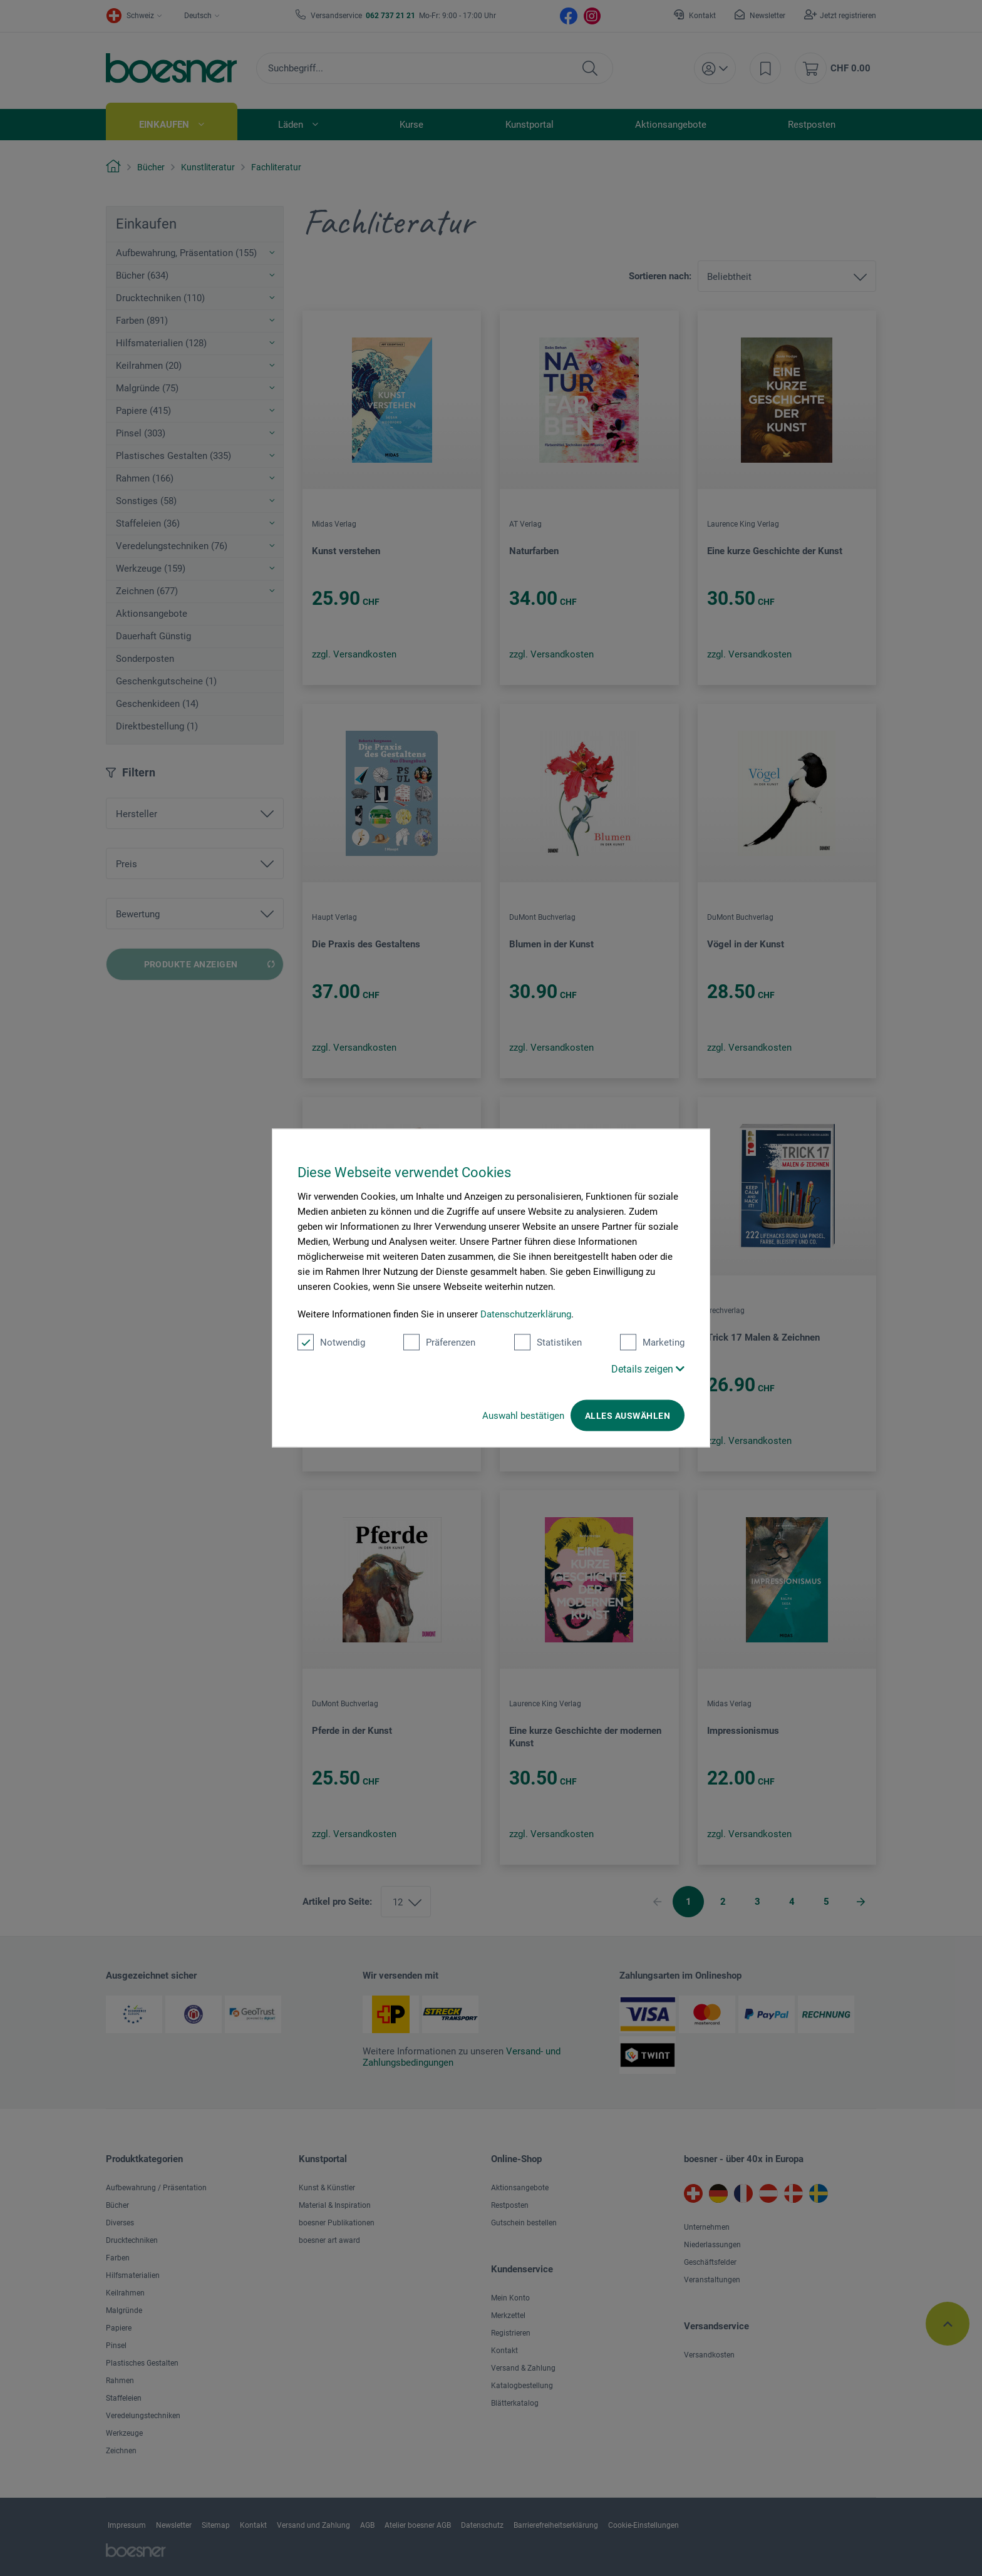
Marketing (652, 1342)
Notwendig (331, 1342)
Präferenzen (439, 1342)
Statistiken (548, 1342)
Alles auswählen (627, 1416)
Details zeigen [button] (648, 1369)
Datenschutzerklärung (525, 1314)
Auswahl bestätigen (523, 1415)
